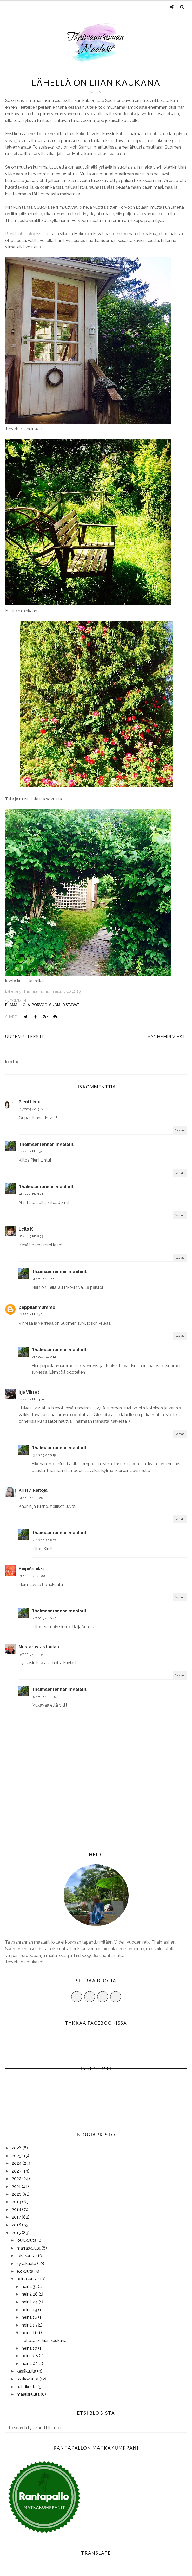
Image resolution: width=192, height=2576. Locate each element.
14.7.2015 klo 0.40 (44, 1618)
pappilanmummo (37, 1307)
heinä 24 (30, 2301)
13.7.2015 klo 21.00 (32, 1576)
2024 (17, 2163)
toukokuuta (28, 2378)
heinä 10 (30, 2348)
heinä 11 (29, 2332)
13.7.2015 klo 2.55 (31, 1497)
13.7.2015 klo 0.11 (43, 1278)
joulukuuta (27, 2240)
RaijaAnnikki (31, 1568)
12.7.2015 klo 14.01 (31, 1399)
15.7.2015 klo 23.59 (44, 1696)
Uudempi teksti (24, 1036)
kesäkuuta (27, 2371)
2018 (17, 2209)
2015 (17, 2232)
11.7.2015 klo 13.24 (31, 1109)
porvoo (39, 1005)
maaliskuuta (29, 2394)
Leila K (26, 1229)
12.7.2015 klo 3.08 (31, 1193)
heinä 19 (30, 2309)
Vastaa (179, 1130)
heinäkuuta (27, 2278)
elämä (11, 1005)
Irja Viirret (29, 1392)
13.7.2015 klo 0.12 (44, 1357)
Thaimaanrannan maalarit (46, 1144)
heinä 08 (30, 2355)
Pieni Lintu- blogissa (24, 233)
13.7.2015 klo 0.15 (44, 1455)
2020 (17, 2194)
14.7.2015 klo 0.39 (44, 1540)
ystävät (71, 1005)
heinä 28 (30, 2294)
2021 (17, 2186)
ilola (24, 1005)
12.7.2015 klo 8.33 (31, 1236)
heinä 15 (30, 2325)
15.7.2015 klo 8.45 (31, 1654)
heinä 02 (30, 2363)
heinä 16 (30, 2317)
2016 (17, 2224)
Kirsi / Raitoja (33, 1490)
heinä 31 (30, 2286)
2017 (17, 2217)
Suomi (55, 1005)
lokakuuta (26, 2255)
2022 (17, 2178)
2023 (17, 2171)
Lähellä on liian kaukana (44, 2340)
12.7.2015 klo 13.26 (31, 1314)
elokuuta (25, 2271)
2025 (17, 2155)
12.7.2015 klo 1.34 (30, 1151)
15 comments (17, 1001)
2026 (17, 2147)
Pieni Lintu (30, 1101)
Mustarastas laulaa (39, 1646)
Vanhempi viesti (167, 1036)
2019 (17, 2201)
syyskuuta (27, 2263)
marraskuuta (29, 2248)
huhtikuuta (27, 2386)
